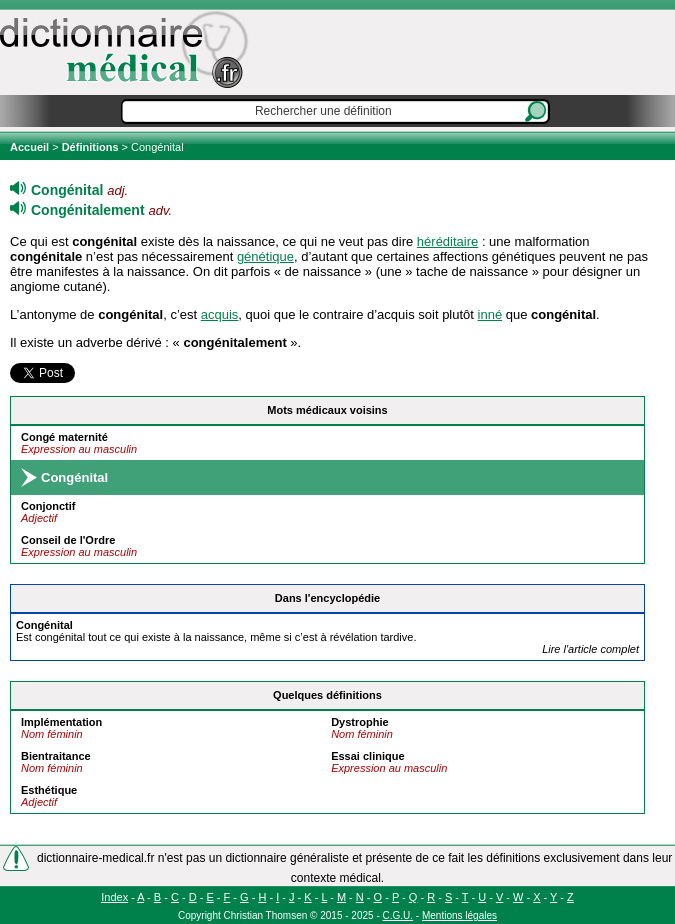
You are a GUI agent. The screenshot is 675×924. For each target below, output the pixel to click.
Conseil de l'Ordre (68, 540)
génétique (265, 256)
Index (114, 897)
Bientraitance (56, 756)
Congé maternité (64, 437)
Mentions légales (459, 915)
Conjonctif (48, 506)
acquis (220, 314)
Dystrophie (359, 722)
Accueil (31, 147)
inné (490, 314)
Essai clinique (367, 756)
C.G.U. (398, 915)
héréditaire (447, 241)
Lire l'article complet (590, 649)
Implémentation (61, 722)
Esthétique (49, 790)
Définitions (90, 147)
